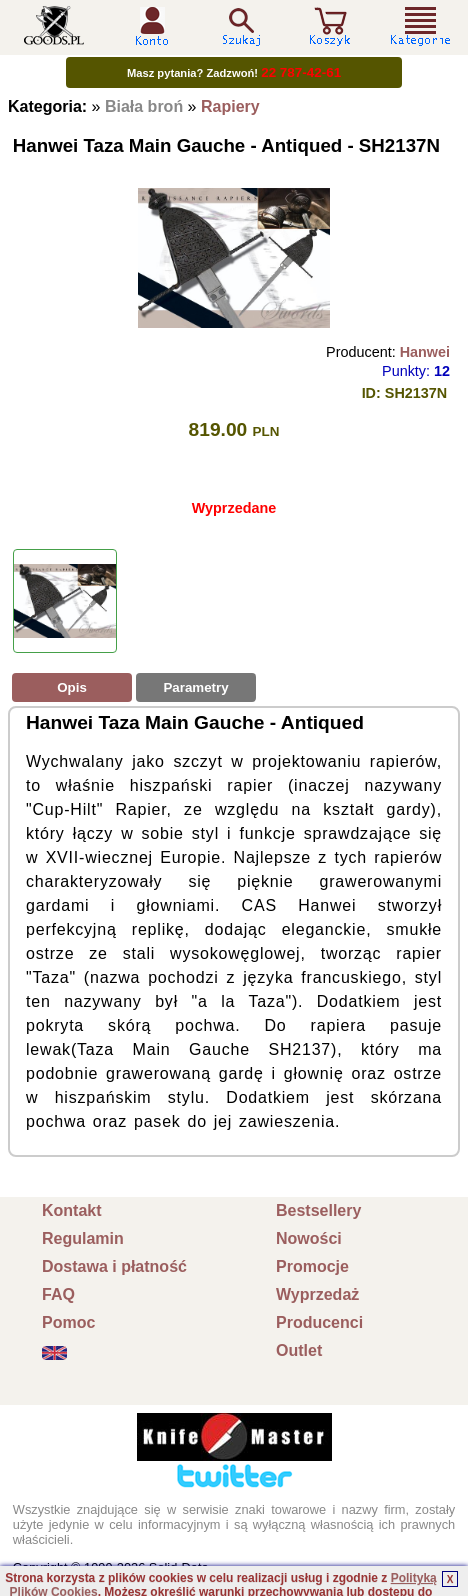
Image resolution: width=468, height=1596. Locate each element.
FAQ (58, 1294)
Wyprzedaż (317, 1294)
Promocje (312, 1266)
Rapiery (230, 106)
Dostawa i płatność (114, 1266)
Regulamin (83, 1238)
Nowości (309, 1238)
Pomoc (68, 1322)
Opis (72, 687)
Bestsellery (318, 1210)
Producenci (319, 1322)
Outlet (299, 1350)
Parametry (195, 687)
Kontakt (72, 1210)
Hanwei (425, 352)
